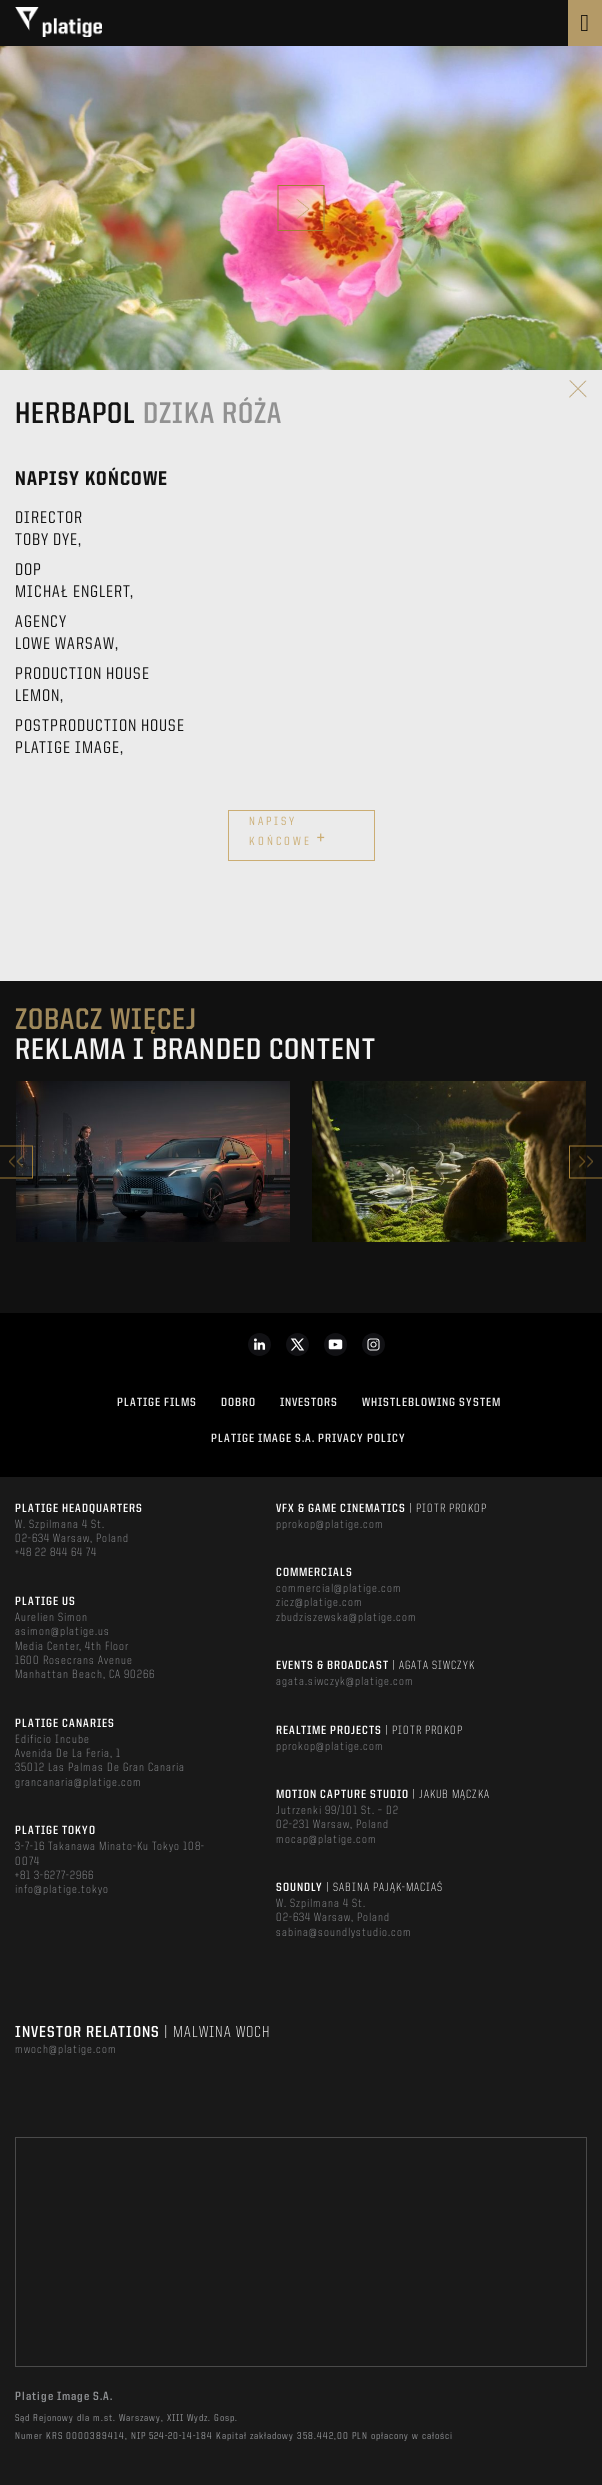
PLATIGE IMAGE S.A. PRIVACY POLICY (308, 1439)
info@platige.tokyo (62, 1890)
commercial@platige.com (339, 1589)
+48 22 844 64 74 (56, 1553)
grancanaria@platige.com (78, 1783)
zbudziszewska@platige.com (346, 1618)
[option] (153, 1161)
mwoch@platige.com (66, 2050)
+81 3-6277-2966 (54, 1876)
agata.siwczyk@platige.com (345, 1682)
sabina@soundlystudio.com (344, 1933)
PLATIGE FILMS (157, 1403)
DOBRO (238, 1403)
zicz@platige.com (319, 1603)
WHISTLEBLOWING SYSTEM (431, 1403)
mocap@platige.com (326, 1840)
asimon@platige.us (62, 1632)
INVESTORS (309, 1403)
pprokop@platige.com (330, 1525)
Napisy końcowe (288, 833)
